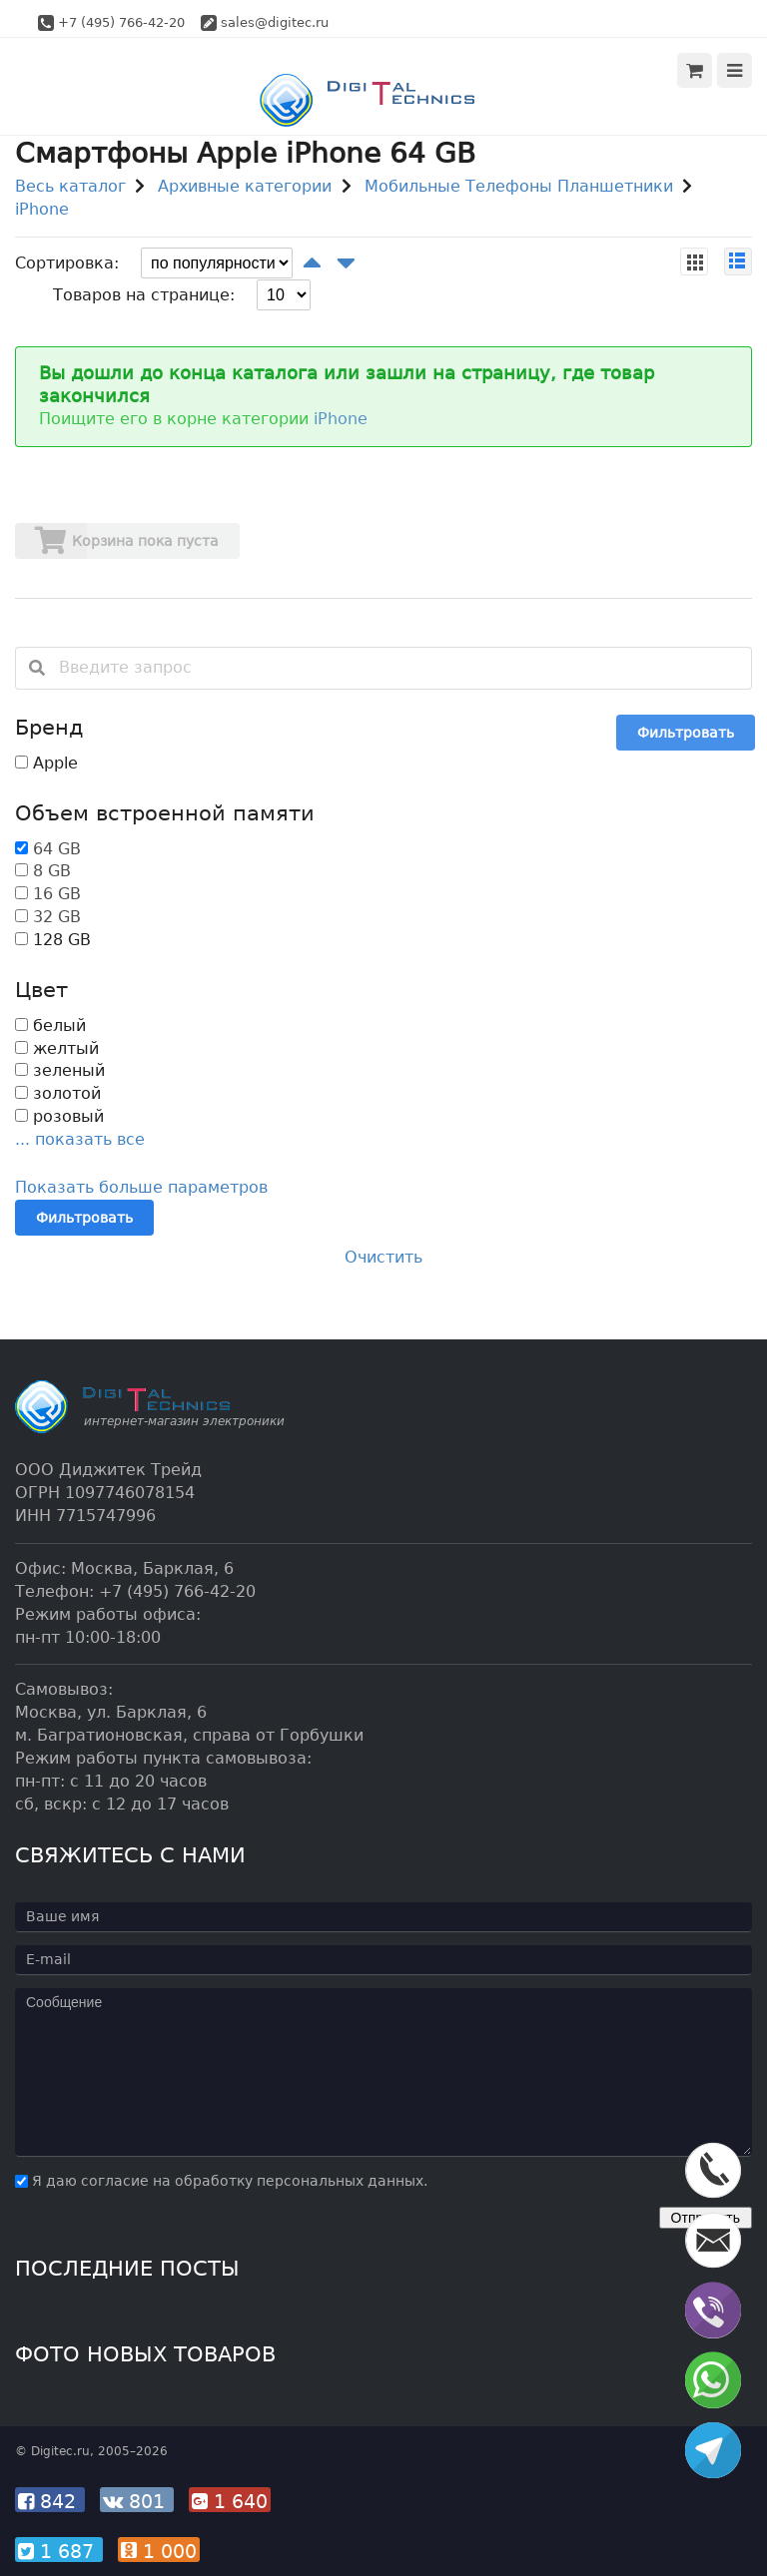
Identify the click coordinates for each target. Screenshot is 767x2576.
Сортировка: (67, 263)
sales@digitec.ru (275, 22)
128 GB (53, 939)
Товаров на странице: (144, 294)
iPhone (42, 209)
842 (50, 2501)
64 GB (57, 848)
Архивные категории (245, 186)
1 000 (159, 2551)
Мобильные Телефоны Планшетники (519, 186)
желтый (57, 1048)
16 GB (57, 893)
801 (137, 2501)
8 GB (52, 870)
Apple (46, 763)
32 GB (57, 916)
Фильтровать (685, 733)
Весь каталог (70, 186)
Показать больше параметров (141, 1187)
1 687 (59, 2551)
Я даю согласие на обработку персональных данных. (221, 2181)
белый (50, 1025)
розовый (59, 1116)
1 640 (230, 2501)
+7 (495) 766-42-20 (121, 22)
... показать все (80, 1139)
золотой (58, 1093)
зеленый (60, 1070)
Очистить (383, 1257)
